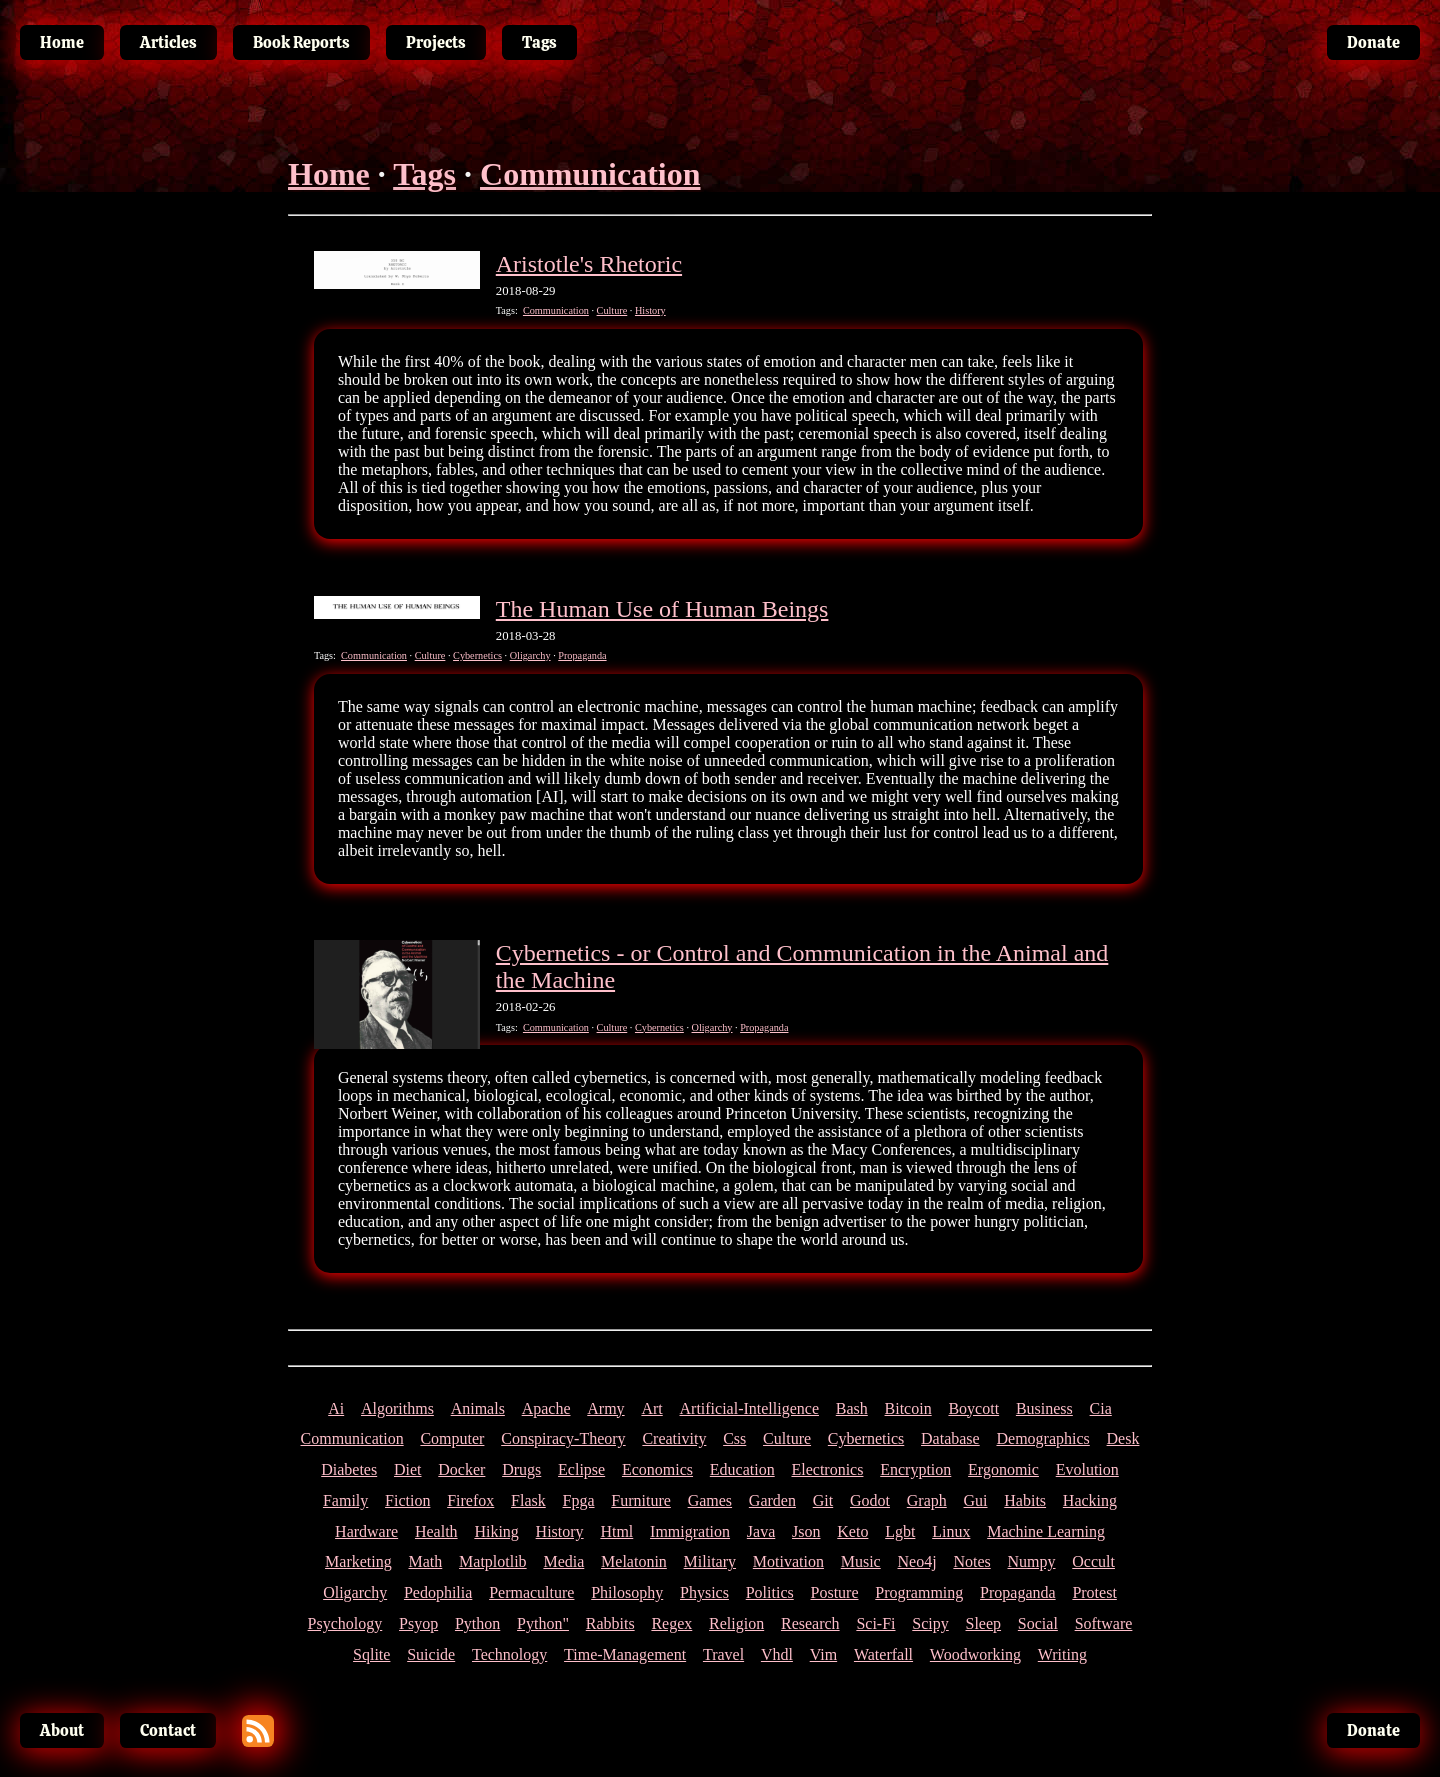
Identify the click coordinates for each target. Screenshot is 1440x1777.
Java (761, 1531)
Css (734, 1438)
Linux (951, 1531)
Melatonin (634, 1561)
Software (1104, 1623)
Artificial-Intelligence (749, 1408)
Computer (452, 1438)
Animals (478, 1408)
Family (345, 1500)
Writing (1062, 1654)
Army (605, 1408)
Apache (546, 1408)
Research (810, 1623)
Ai (336, 1408)
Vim (823, 1654)
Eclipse (581, 1469)
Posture (835, 1592)
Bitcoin (908, 1408)
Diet (408, 1469)
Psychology (345, 1623)
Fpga (579, 1500)
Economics (657, 1469)
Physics (704, 1592)
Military (710, 1561)
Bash (852, 1408)
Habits (1025, 1500)
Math (426, 1561)
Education (742, 1469)
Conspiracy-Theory (563, 1438)
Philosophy (627, 1592)
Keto (852, 1531)
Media (563, 1561)
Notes (971, 1561)
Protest (1094, 1592)
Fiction (407, 1500)
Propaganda (582, 655)
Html (616, 1531)
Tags (424, 174)
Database (950, 1438)
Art (651, 1408)
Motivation (788, 1561)
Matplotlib (493, 1561)
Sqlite (371, 1654)
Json (806, 1531)
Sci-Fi (875, 1623)
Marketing (358, 1561)
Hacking (1090, 1500)
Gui (976, 1500)
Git (823, 1500)
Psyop (418, 1623)
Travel (723, 1654)
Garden (772, 1500)
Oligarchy (530, 655)
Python (477, 1623)
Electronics (827, 1469)
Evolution (1087, 1469)
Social (1038, 1623)
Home (329, 174)
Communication (590, 174)
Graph (927, 1500)
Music (861, 1561)
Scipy (930, 1623)
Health (436, 1531)
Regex (671, 1623)
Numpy (1032, 1561)
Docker (461, 1469)
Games (710, 1500)
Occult (1093, 1561)
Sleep (984, 1623)
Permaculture (531, 1592)
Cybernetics (477, 655)
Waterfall (883, 1654)
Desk (1123, 1438)
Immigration (690, 1531)
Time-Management (625, 1654)
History (650, 310)
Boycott (973, 1408)
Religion (736, 1623)
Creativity (674, 1438)
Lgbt (900, 1531)
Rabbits (610, 1623)
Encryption (915, 1469)
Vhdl (777, 1654)
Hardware (366, 1531)
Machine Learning (1046, 1531)
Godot (870, 1500)
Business (1044, 1408)
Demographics (1042, 1438)
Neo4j (917, 1561)
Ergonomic (1003, 1469)
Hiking (496, 1531)
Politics (770, 1592)
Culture (612, 310)
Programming (919, 1592)
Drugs (521, 1469)
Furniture (641, 1500)
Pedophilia (438, 1592)
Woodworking (975, 1654)
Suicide (431, 1654)
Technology (509, 1654)
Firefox (470, 1500)
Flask (528, 1500)
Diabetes (349, 1469)
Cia (1101, 1408)
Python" (543, 1623)
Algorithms (397, 1408)
